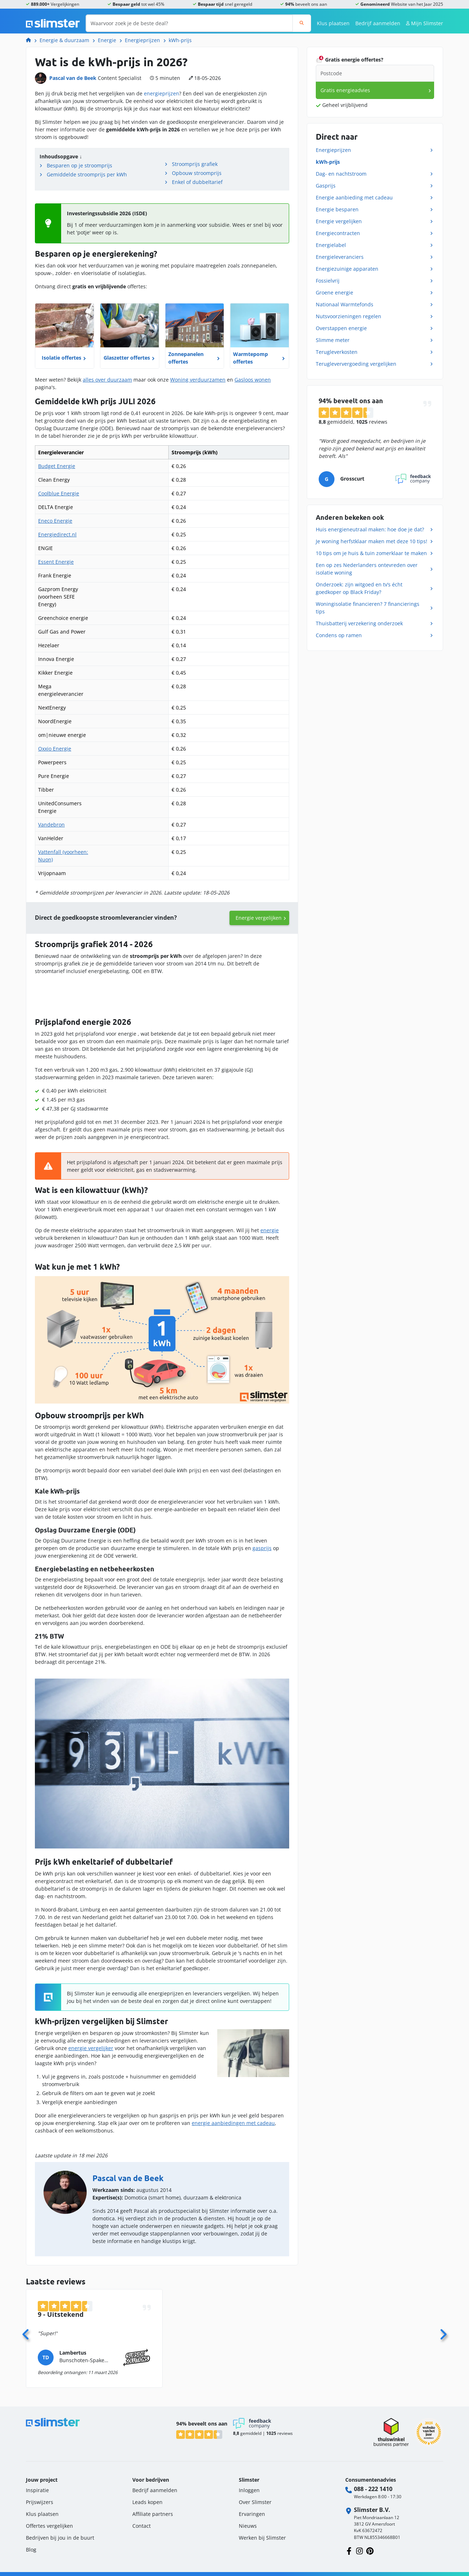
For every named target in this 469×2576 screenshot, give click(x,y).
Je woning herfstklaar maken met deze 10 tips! (371, 541)
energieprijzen (161, 93)
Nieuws (248, 2521)
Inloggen (249, 2485)
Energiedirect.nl (57, 534)
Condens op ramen (339, 635)
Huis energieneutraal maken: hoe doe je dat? (370, 529)
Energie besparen (337, 209)
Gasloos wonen (252, 379)
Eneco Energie (55, 520)
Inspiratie (37, 2485)
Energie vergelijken (259, 917)
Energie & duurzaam (64, 40)
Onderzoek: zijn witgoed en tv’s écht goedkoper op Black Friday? (359, 588)
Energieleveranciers (340, 256)
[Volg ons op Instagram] (359, 2545)
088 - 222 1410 (373, 2484)
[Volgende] (443, 2327)
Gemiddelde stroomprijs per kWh (87, 174)
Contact (141, 2521)
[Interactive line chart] (162, 993)
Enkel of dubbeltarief (197, 182)
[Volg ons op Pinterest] (370, 2545)
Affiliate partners (152, 2509)
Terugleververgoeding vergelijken (356, 363)
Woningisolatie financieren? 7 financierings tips (367, 607)
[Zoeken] (301, 23)
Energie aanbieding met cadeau (354, 197)
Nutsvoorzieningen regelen (348, 316)
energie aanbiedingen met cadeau (233, 2118)
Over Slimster (255, 2497)
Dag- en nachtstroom (341, 173)
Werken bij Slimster (262, 2533)
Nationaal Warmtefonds (344, 304)
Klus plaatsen (333, 23)
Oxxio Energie (54, 748)
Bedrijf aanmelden (377, 23)
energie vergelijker (90, 2043)
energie (269, 1225)
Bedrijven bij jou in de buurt (60, 2533)
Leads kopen (147, 2497)
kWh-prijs (180, 40)
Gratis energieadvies (345, 90)
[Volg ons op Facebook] (349, 2545)
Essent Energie (56, 561)
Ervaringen (252, 2509)
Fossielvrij (328, 280)
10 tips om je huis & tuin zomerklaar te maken (371, 553)
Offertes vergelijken (49, 2521)
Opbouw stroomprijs (197, 173)
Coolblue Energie (58, 493)
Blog (31, 2544)
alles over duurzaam (107, 379)
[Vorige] (26, 2327)
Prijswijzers (39, 2497)
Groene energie (334, 292)
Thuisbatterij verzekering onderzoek (359, 623)
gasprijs (262, 1543)
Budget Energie (56, 466)
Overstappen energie (341, 328)
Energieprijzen (142, 40)
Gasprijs (326, 185)
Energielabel (331, 245)
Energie (107, 40)
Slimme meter (333, 340)
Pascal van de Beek (72, 78)
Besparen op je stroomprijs (79, 165)
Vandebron (51, 824)
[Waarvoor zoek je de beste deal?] (189, 23)
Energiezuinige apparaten (347, 268)
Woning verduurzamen (198, 379)
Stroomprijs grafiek (195, 164)
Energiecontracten (338, 233)
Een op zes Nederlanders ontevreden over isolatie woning (367, 569)
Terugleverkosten (337, 351)
